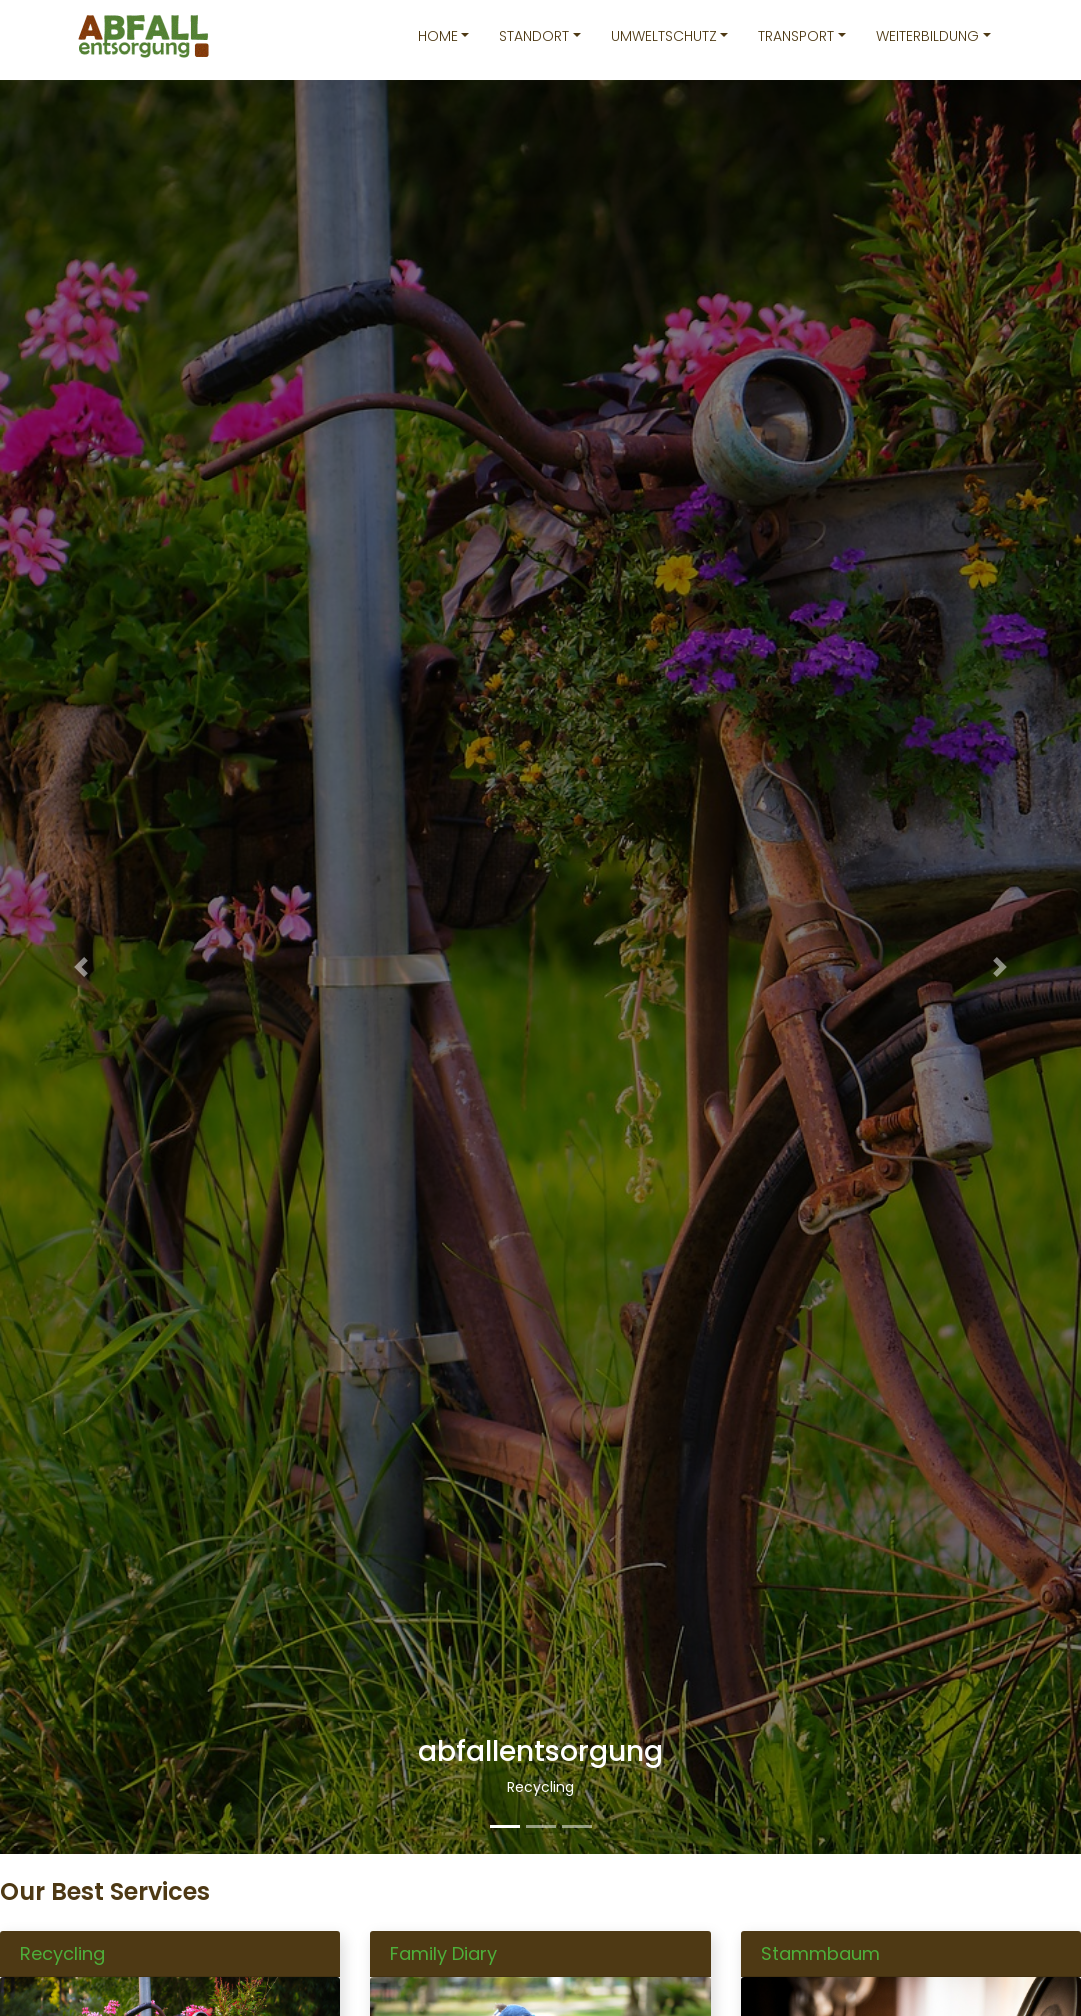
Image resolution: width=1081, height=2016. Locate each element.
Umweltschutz (664, 36)
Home (438, 36)
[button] (81, 967)
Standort (534, 36)
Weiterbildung (927, 36)
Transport (796, 36)
